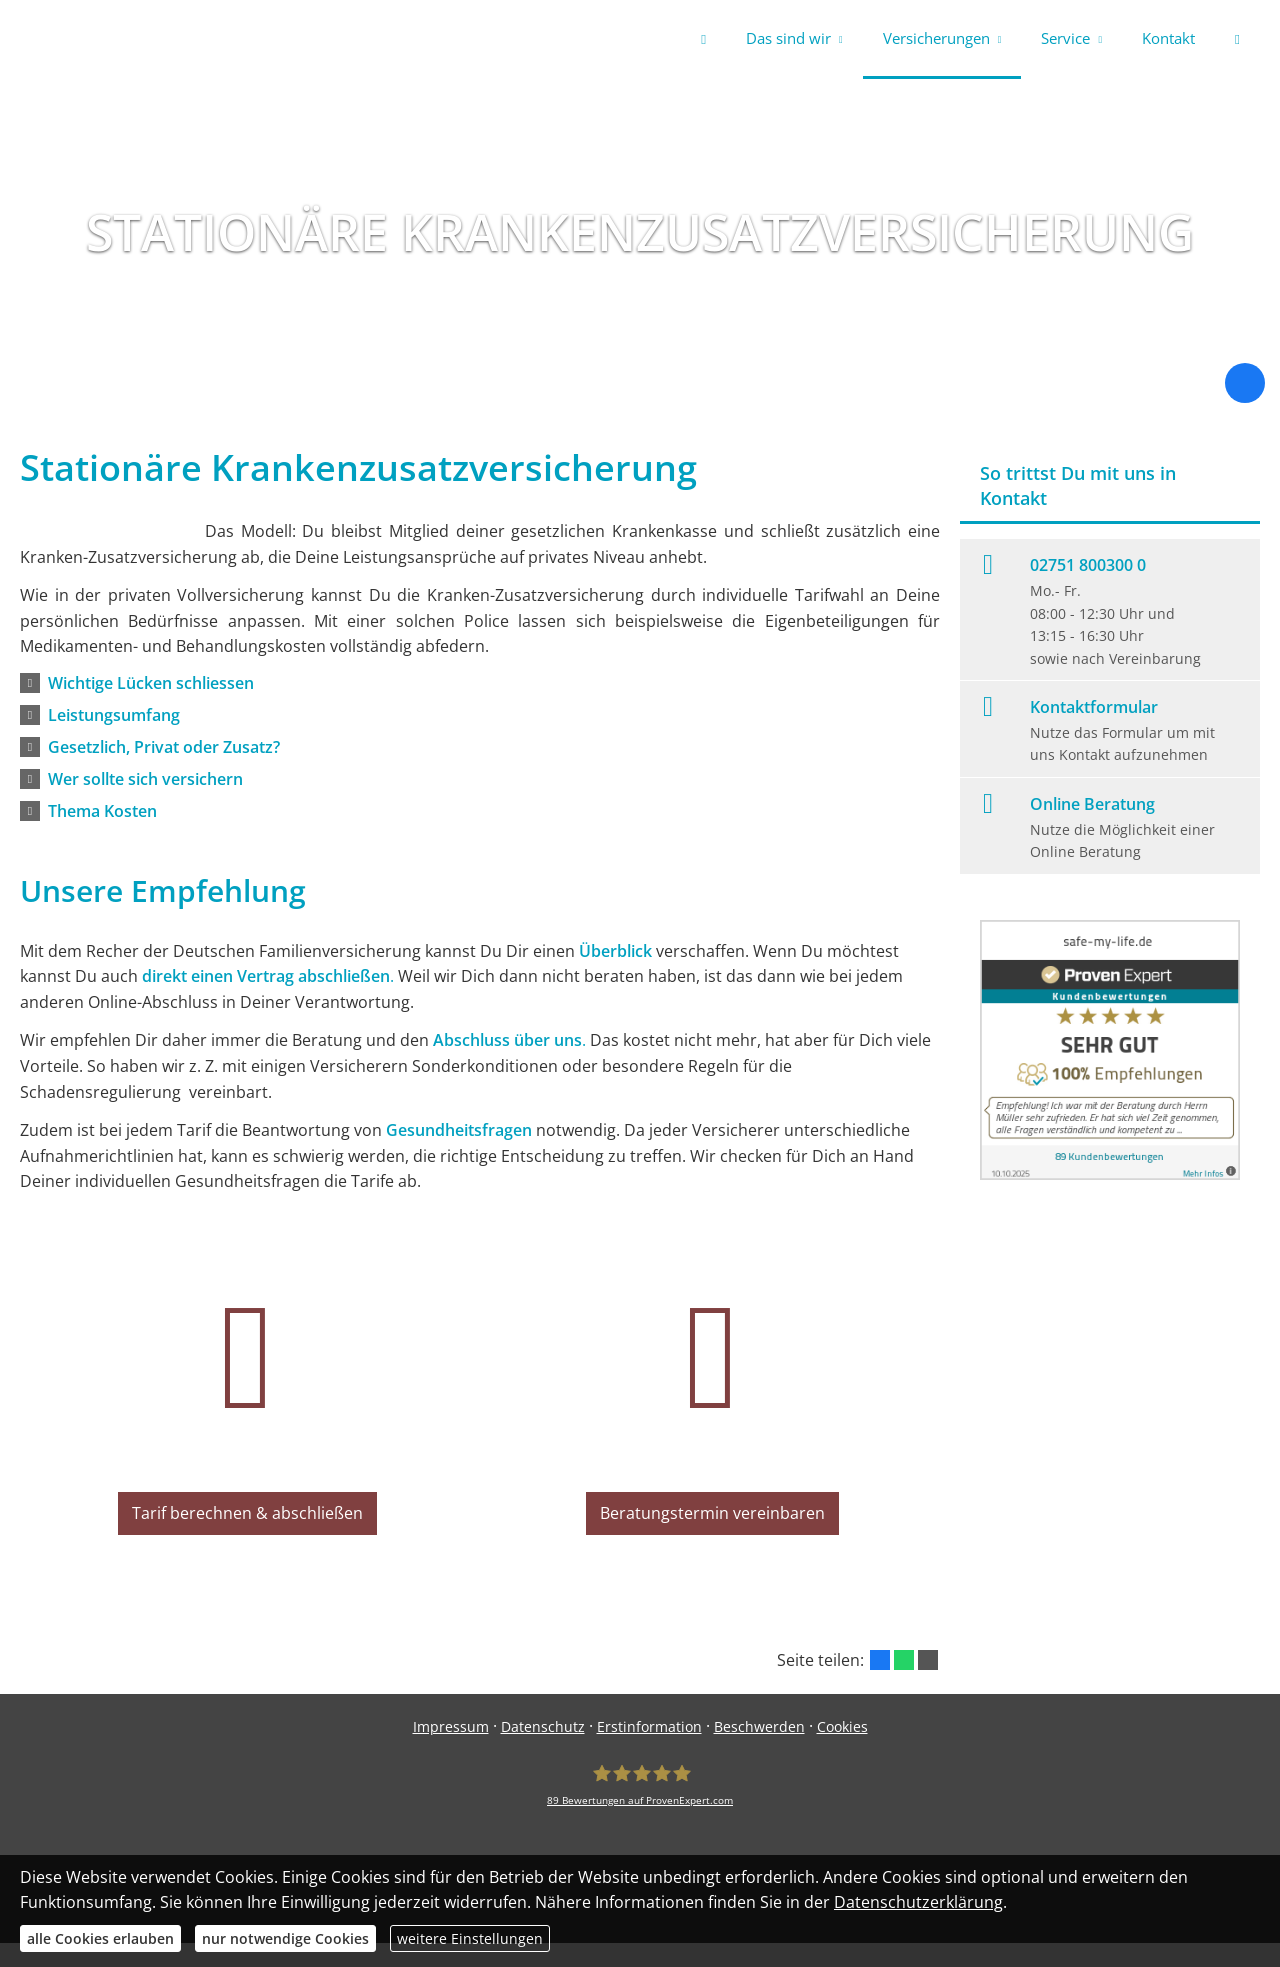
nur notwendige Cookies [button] (285, 1938)
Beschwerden (759, 1749)
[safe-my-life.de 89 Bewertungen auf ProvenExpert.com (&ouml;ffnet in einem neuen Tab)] (640, 1808)
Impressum (451, 1749)
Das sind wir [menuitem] (788, 38)
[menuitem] (703, 40)
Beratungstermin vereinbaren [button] (713, 1544)
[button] (151, 687)
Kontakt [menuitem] (1168, 38)
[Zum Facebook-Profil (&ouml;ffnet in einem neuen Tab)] (1245, 387)
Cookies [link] (842, 1749)
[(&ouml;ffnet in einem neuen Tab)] (1110, 1178)
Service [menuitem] (1065, 38)
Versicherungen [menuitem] (936, 38)
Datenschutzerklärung (918, 1902)
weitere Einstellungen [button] (470, 1938)
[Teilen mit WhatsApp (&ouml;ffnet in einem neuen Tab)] (904, 1684)
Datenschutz (543, 1749)
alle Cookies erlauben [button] (100, 1938)
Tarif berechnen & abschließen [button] (248, 1544)
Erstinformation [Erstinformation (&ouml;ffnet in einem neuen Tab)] (649, 1749)
